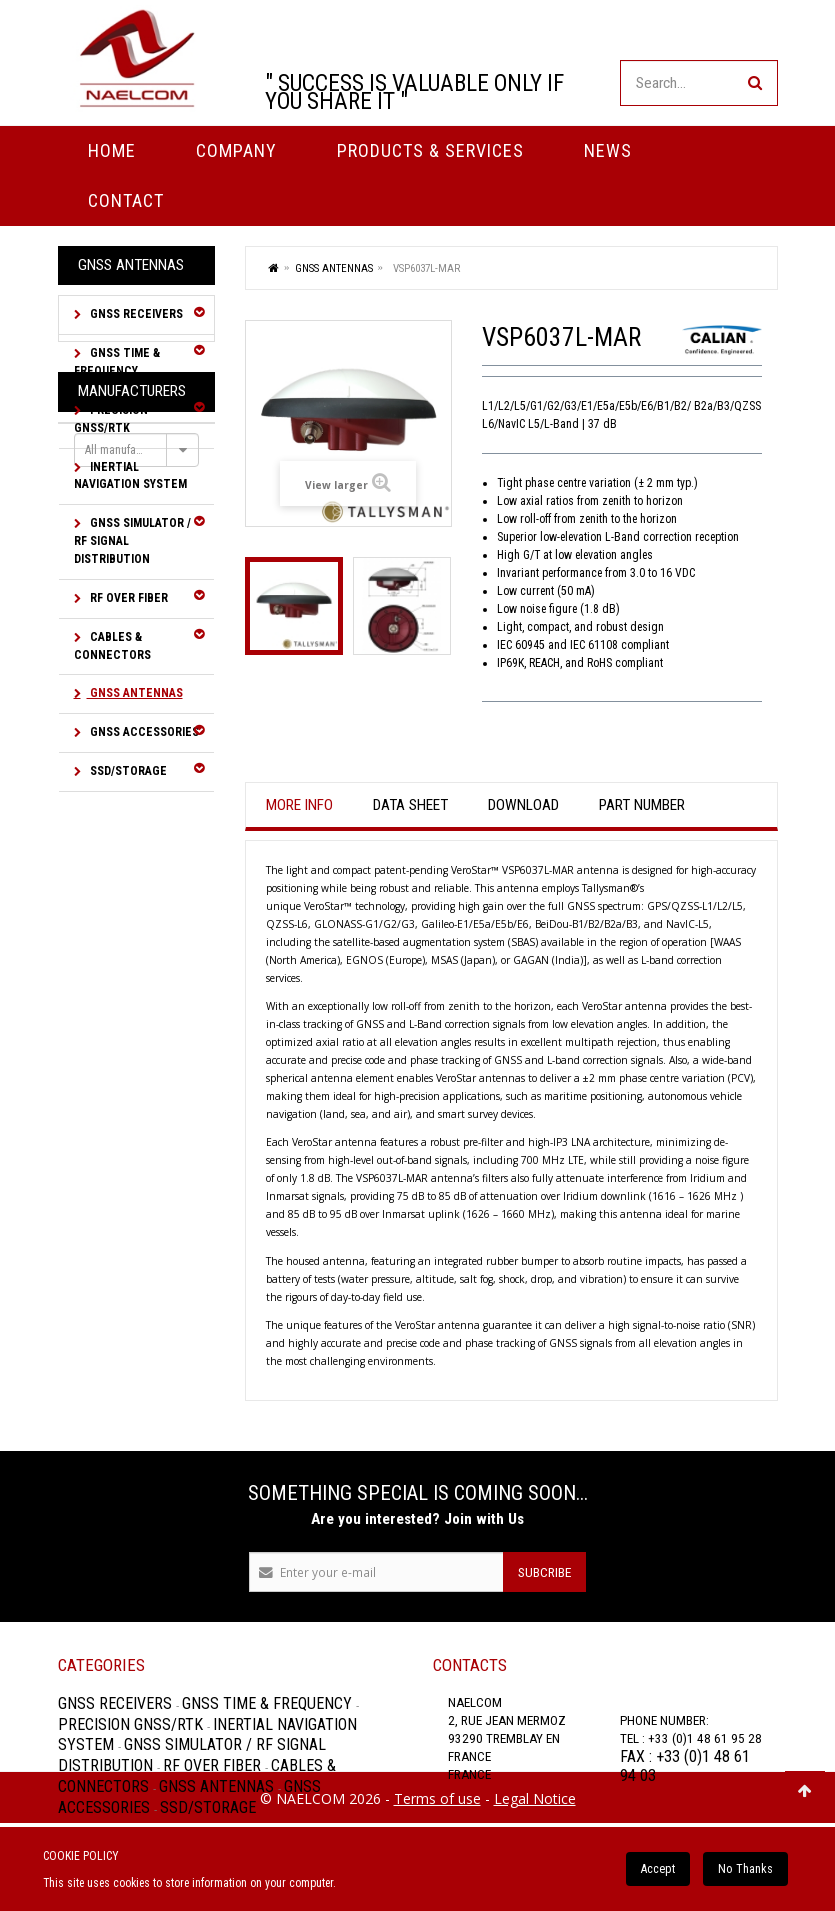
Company (236, 150)
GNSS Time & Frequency (117, 362)
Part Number (642, 805)
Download (523, 805)
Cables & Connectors (112, 646)
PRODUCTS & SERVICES (430, 150)
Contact (126, 200)
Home (112, 150)
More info (299, 805)
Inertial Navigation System (130, 476)
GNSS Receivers (135, 314)
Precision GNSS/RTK (111, 419)
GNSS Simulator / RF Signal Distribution (132, 541)
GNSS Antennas (135, 693)
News (608, 150)
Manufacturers (132, 841)
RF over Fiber (127, 598)
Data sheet (410, 805)
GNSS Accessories (143, 732)
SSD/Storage (127, 771)
